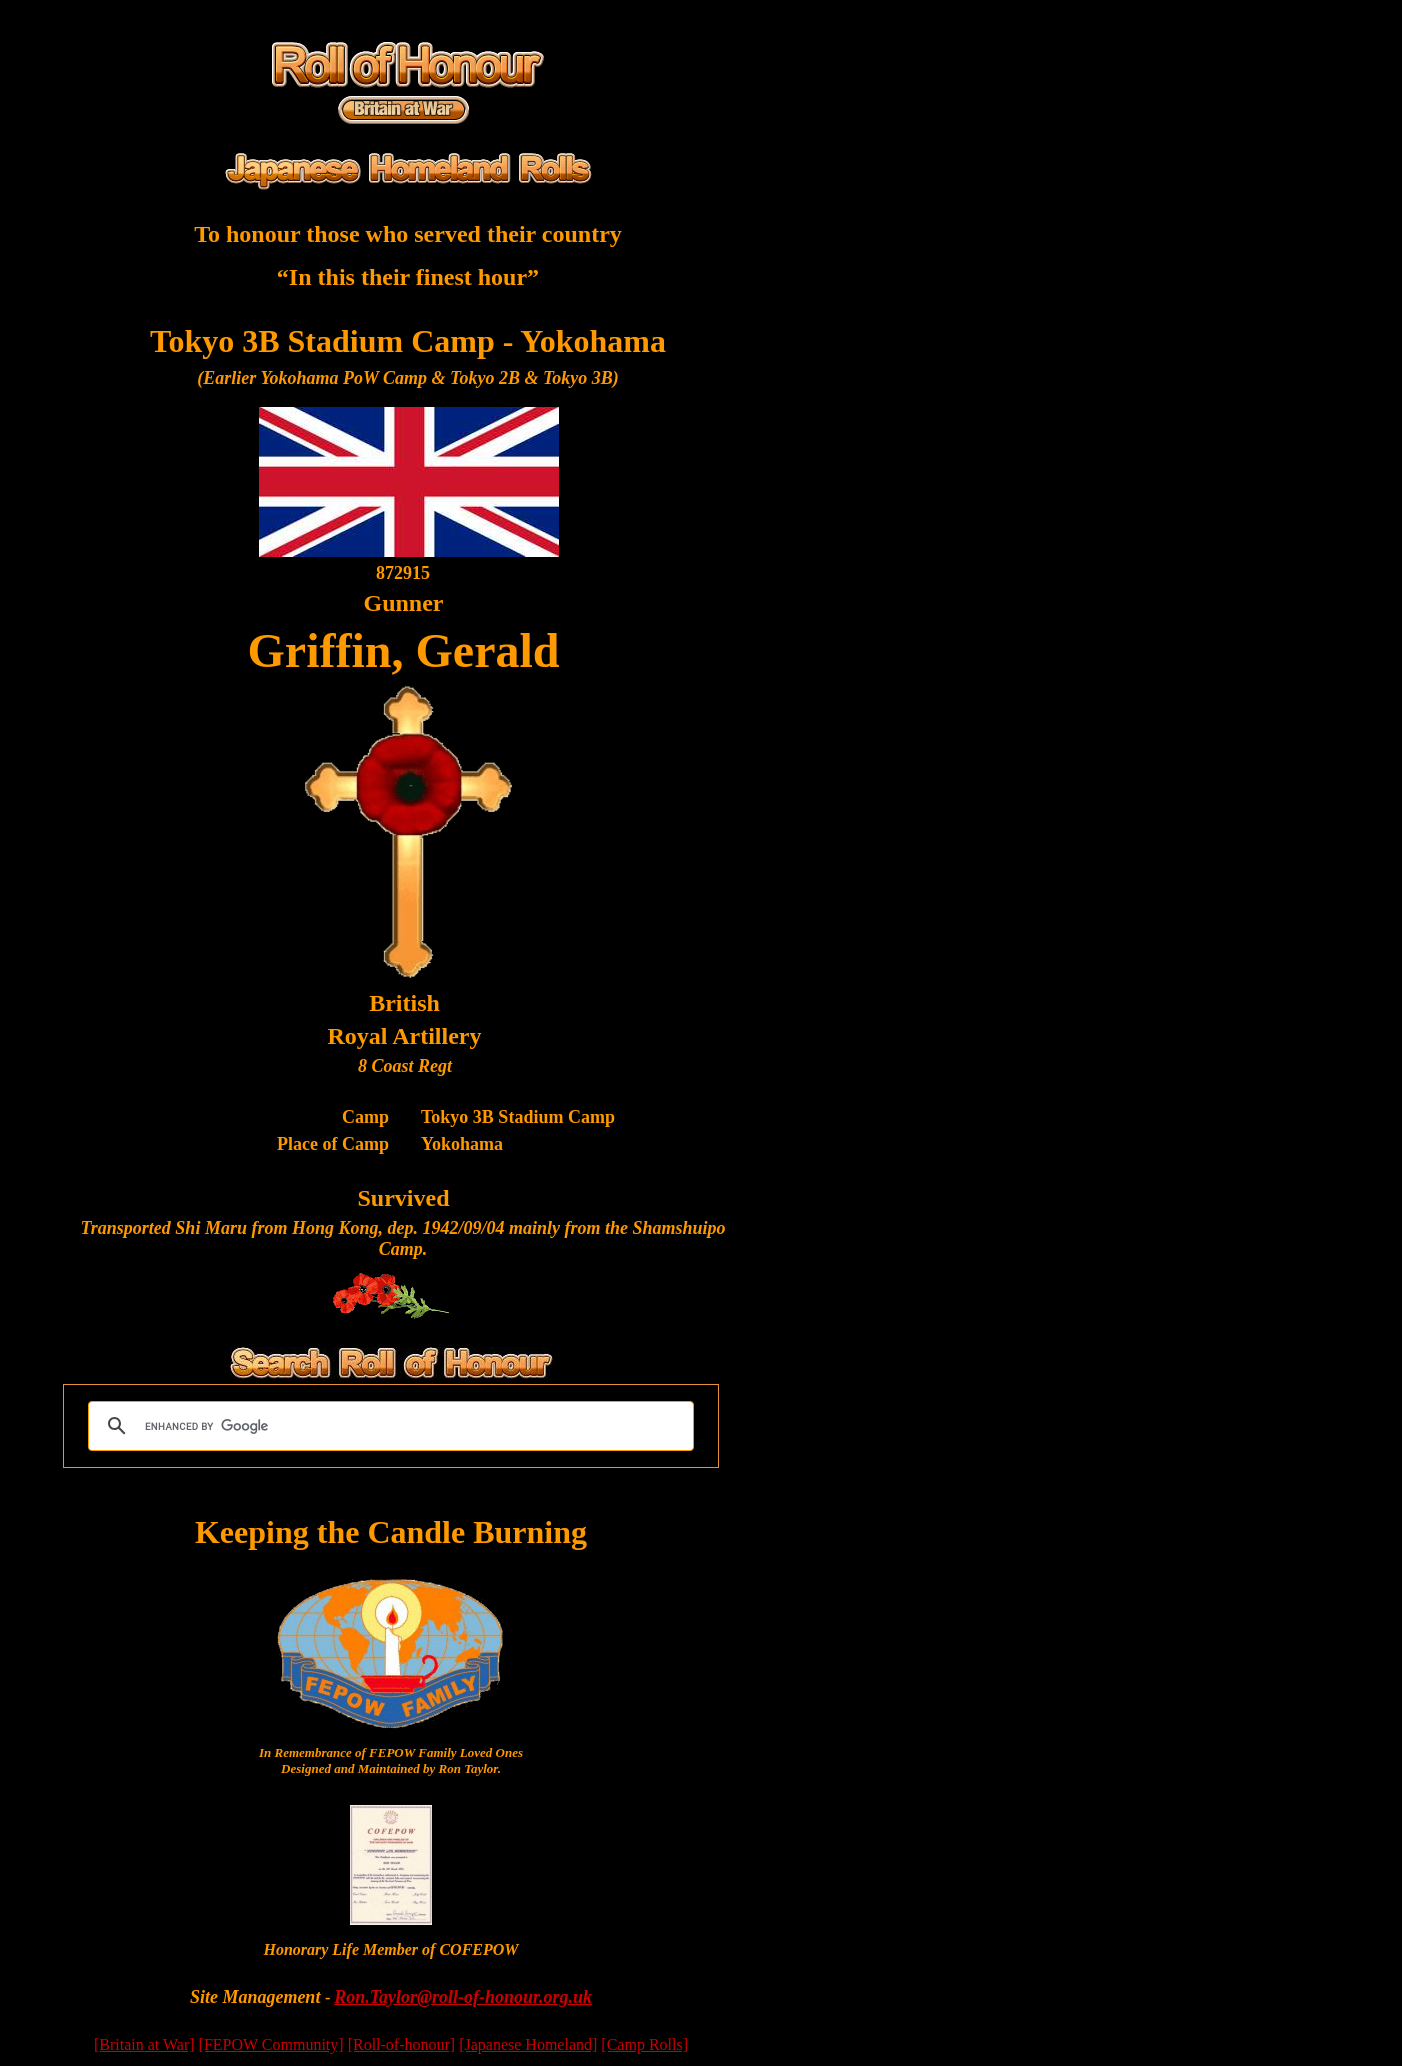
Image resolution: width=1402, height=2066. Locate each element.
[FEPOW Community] (271, 2044)
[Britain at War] (144, 2044)
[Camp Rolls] (644, 2044)
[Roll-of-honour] (402, 2044)
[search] (388, 1426)
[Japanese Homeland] (528, 2044)
